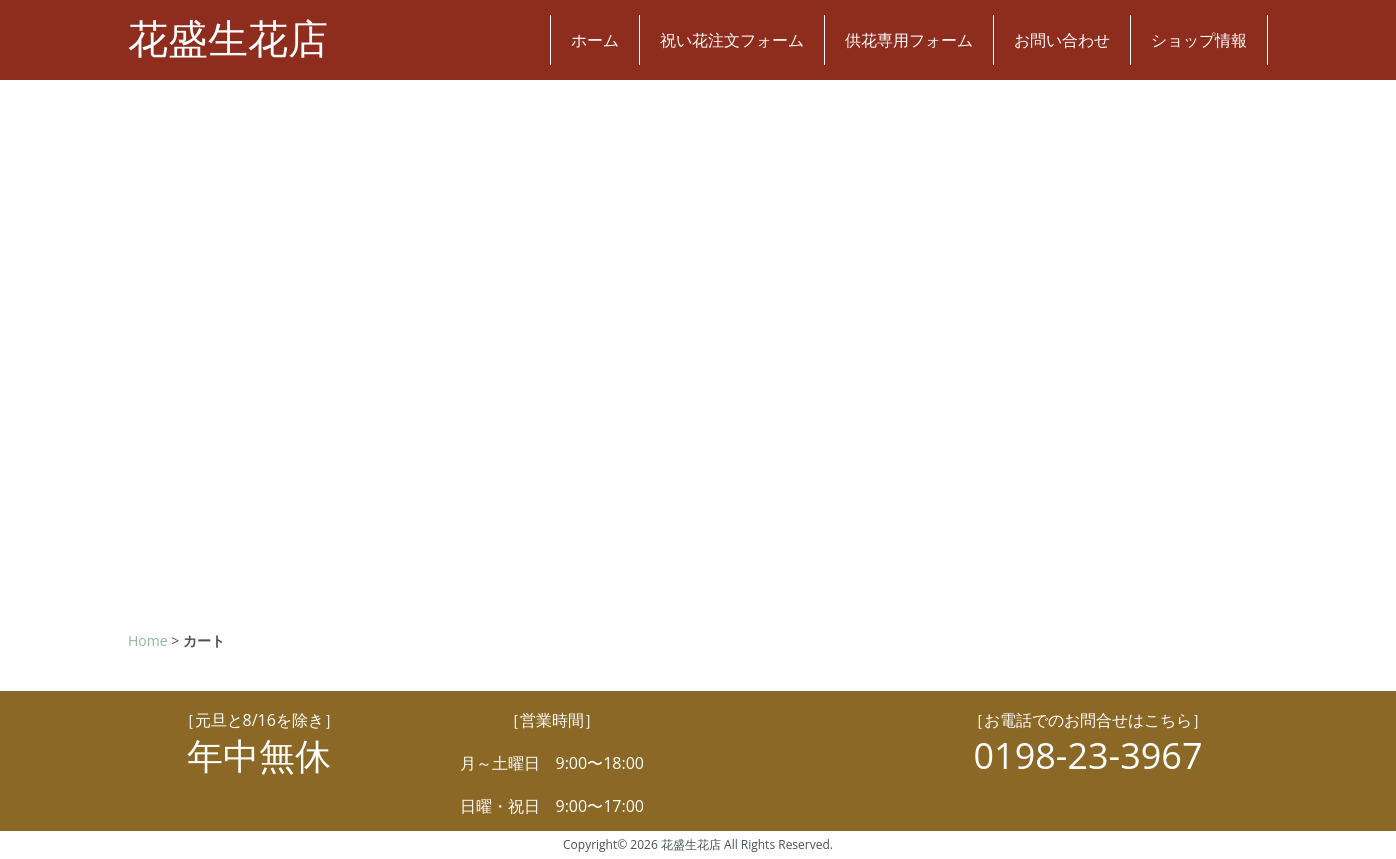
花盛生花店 (228, 39)
